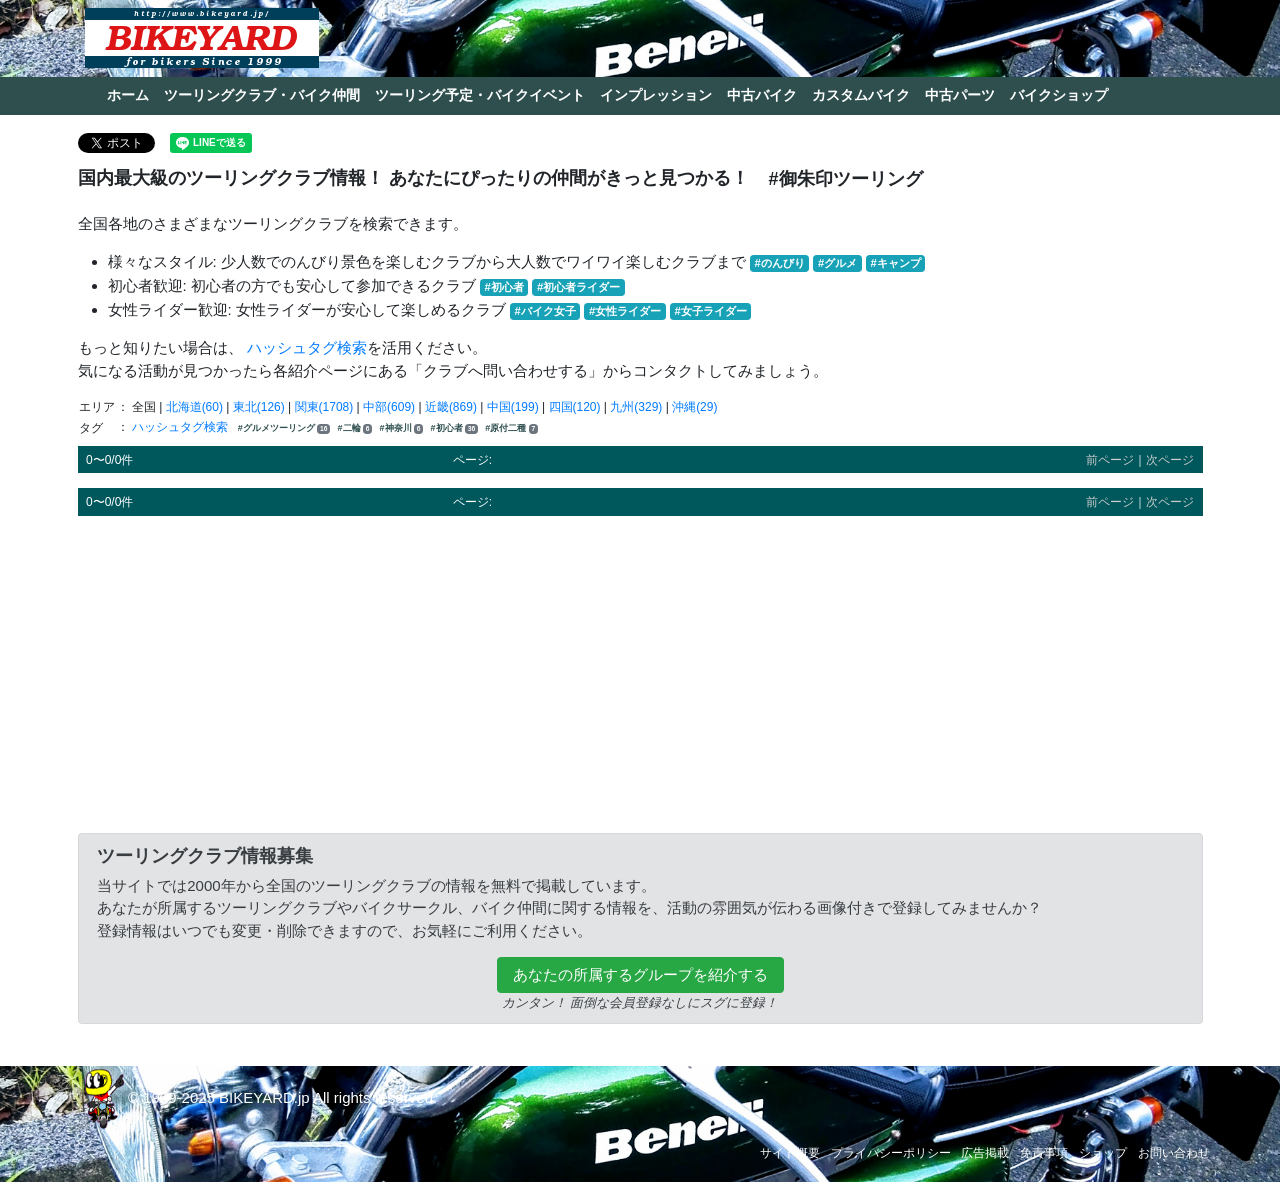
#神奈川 (402, 428)
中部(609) (389, 407)
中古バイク (762, 95)
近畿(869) (451, 407)
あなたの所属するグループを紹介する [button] (640, 974)
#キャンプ (895, 263)
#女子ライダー (710, 311)
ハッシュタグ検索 (307, 347)
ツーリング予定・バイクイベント (480, 95)
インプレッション (656, 95)
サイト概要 (790, 1153)
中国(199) (513, 407)
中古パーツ (960, 95)
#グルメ (837, 263)
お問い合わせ (1174, 1153)
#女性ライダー (625, 311)
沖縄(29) (694, 407)
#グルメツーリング (284, 428)
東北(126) (259, 407)
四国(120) (575, 407)
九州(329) (636, 407)
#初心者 (504, 287)
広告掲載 (985, 1153)
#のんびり (780, 263)
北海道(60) (194, 407)
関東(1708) (324, 407)
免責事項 (1044, 1153)
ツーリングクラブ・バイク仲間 (262, 95)
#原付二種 (511, 428)
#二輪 (355, 428)
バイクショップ (1059, 95)
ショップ (1103, 1153)
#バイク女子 (545, 311)
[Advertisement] (640, 671)
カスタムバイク (861, 95)
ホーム (128, 95)
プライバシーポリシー (891, 1153)
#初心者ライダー (578, 287)
